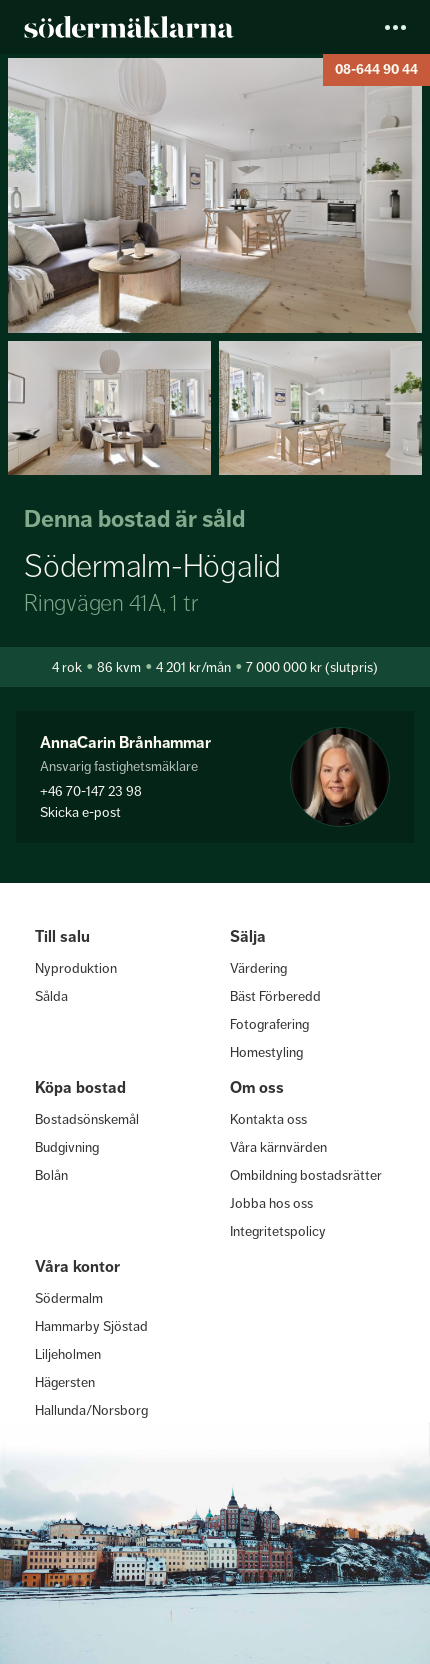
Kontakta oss (268, 1119)
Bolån (51, 1175)
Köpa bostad (80, 1087)
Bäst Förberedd (275, 996)
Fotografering (269, 1024)
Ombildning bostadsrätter (306, 1175)
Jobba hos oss (271, 1203)
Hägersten (65, 1382)
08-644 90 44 (376, 69)
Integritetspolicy (278, 1231)
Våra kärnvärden (278, 1147)
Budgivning (67, 1147)
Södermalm (69, 1298)
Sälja (248, 936)
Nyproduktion (76, 968)
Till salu (62, 936)
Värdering (258, 968)
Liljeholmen (68, 1354)
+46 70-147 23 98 (91, 791)
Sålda (51, 996)
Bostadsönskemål (87, 1119)
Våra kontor (77, 1266)
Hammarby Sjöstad (91, 1326)
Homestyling (266, 1052)
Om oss (257, 1087)
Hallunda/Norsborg (91, 1410)
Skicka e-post (80, 812)
